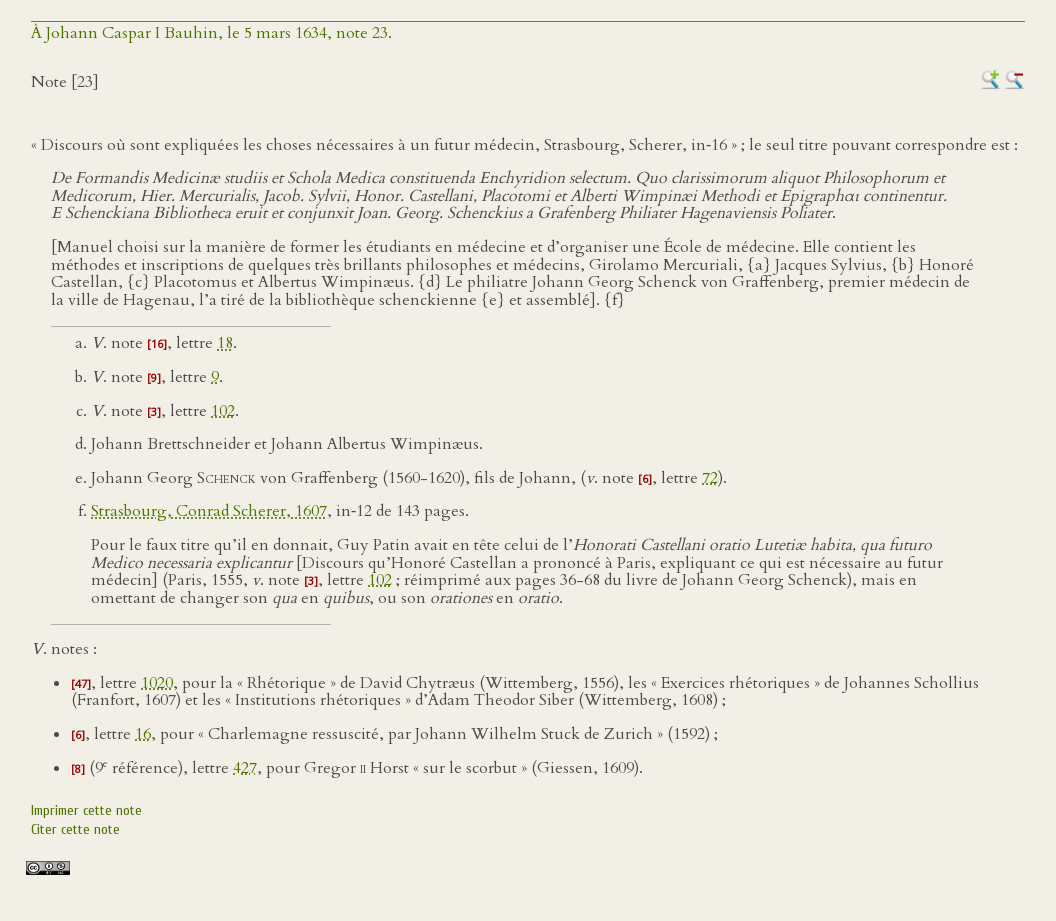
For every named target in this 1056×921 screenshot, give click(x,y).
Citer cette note (75, 829)
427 (245, 768)
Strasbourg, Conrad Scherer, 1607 (209, 511)
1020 (157, 683)
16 (143, 734)
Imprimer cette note (86, 810)
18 (225, 343)
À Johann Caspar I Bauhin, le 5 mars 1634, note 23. (211, 33)
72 (710, 478)
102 (223, 411)
